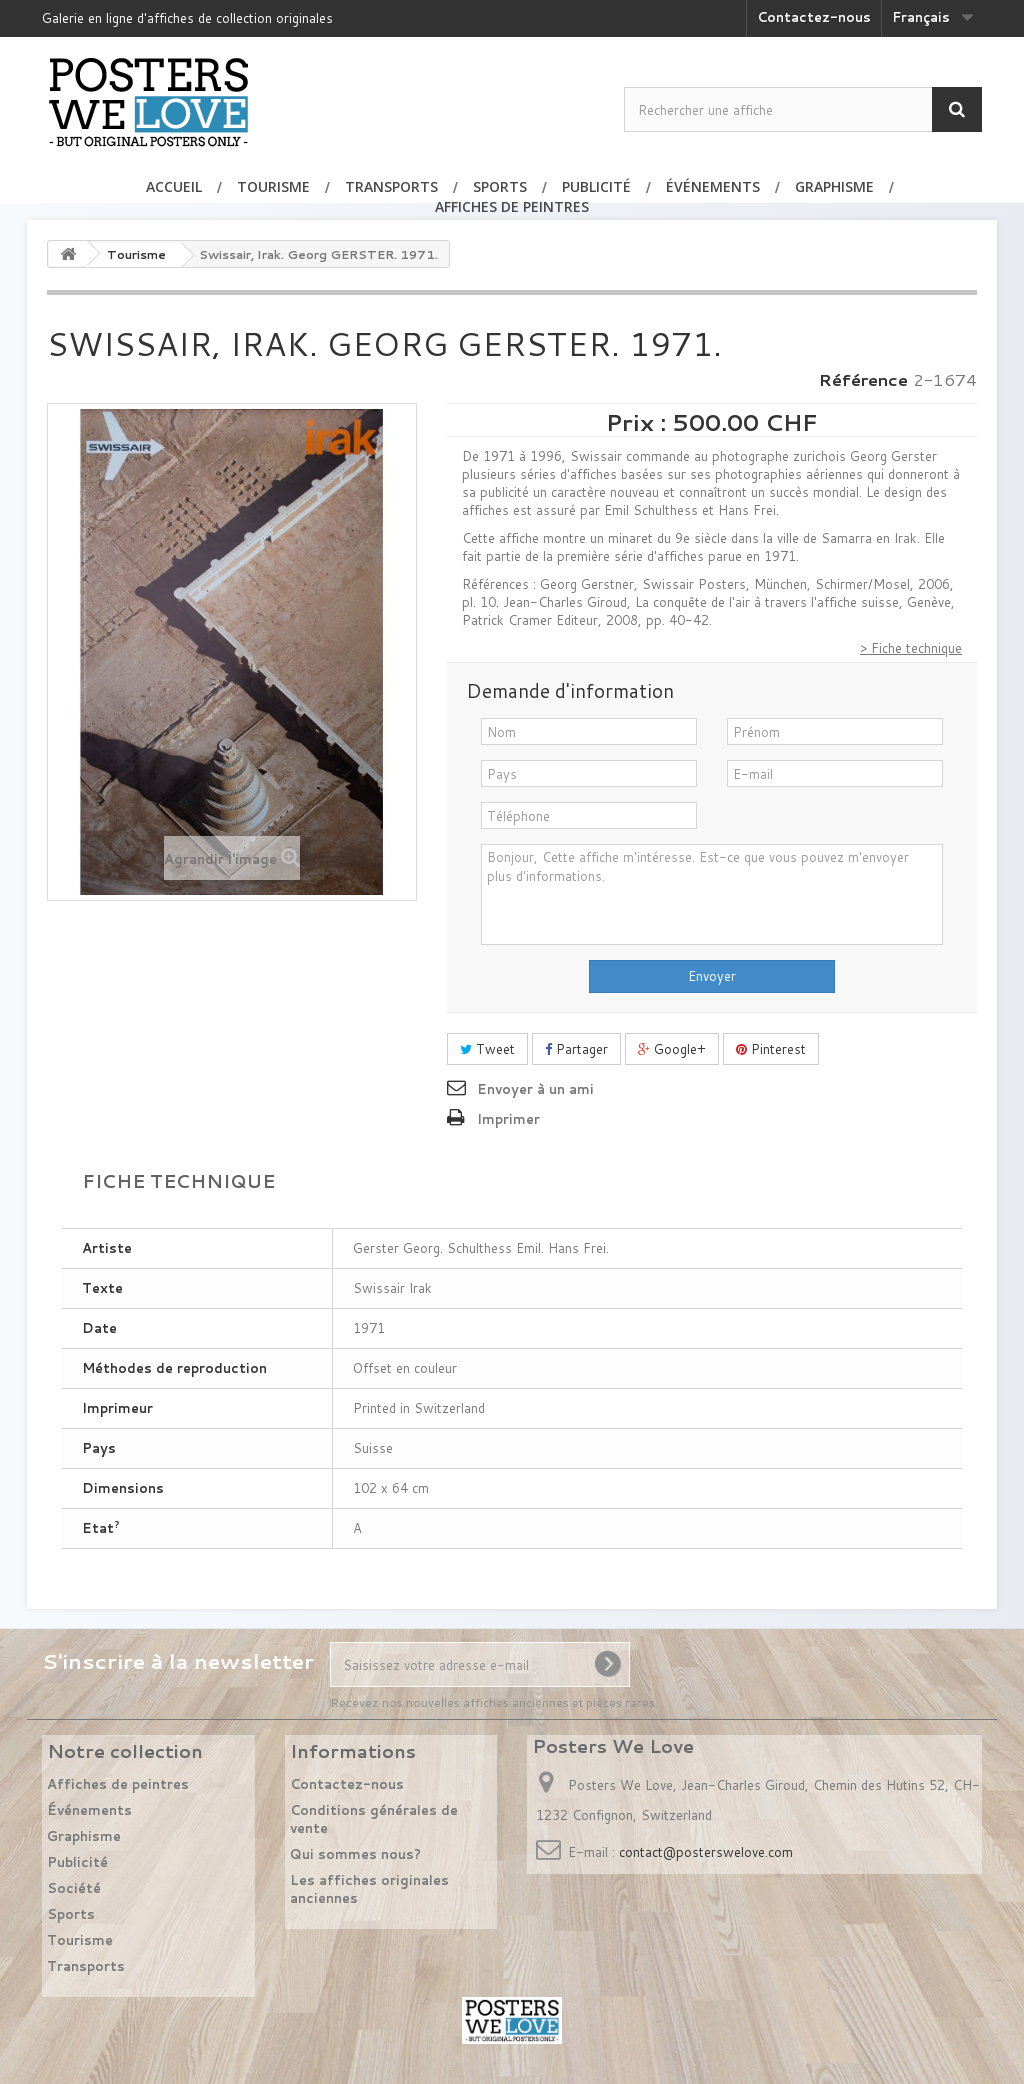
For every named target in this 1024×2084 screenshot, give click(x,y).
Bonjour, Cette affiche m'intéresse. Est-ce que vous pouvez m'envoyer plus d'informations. (712, 894)
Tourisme (273, 186)
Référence (863, 380)
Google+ (672, 1049)
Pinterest (771, 1049)
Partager (576, 1049)
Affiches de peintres (512, 206)
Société (74, 1888)
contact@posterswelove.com (706, 1852)
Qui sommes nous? (355, 1854)
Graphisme (834, 186)
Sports (500, 186)
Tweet (487, 1049)
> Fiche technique (911, 648)
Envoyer (712, 976)
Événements (713, 186)
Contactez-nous (814, 17)
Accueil (174, 186)
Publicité (596, 186)
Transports (391, 186)
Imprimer (508, 1119)
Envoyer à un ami (535, 1089)
